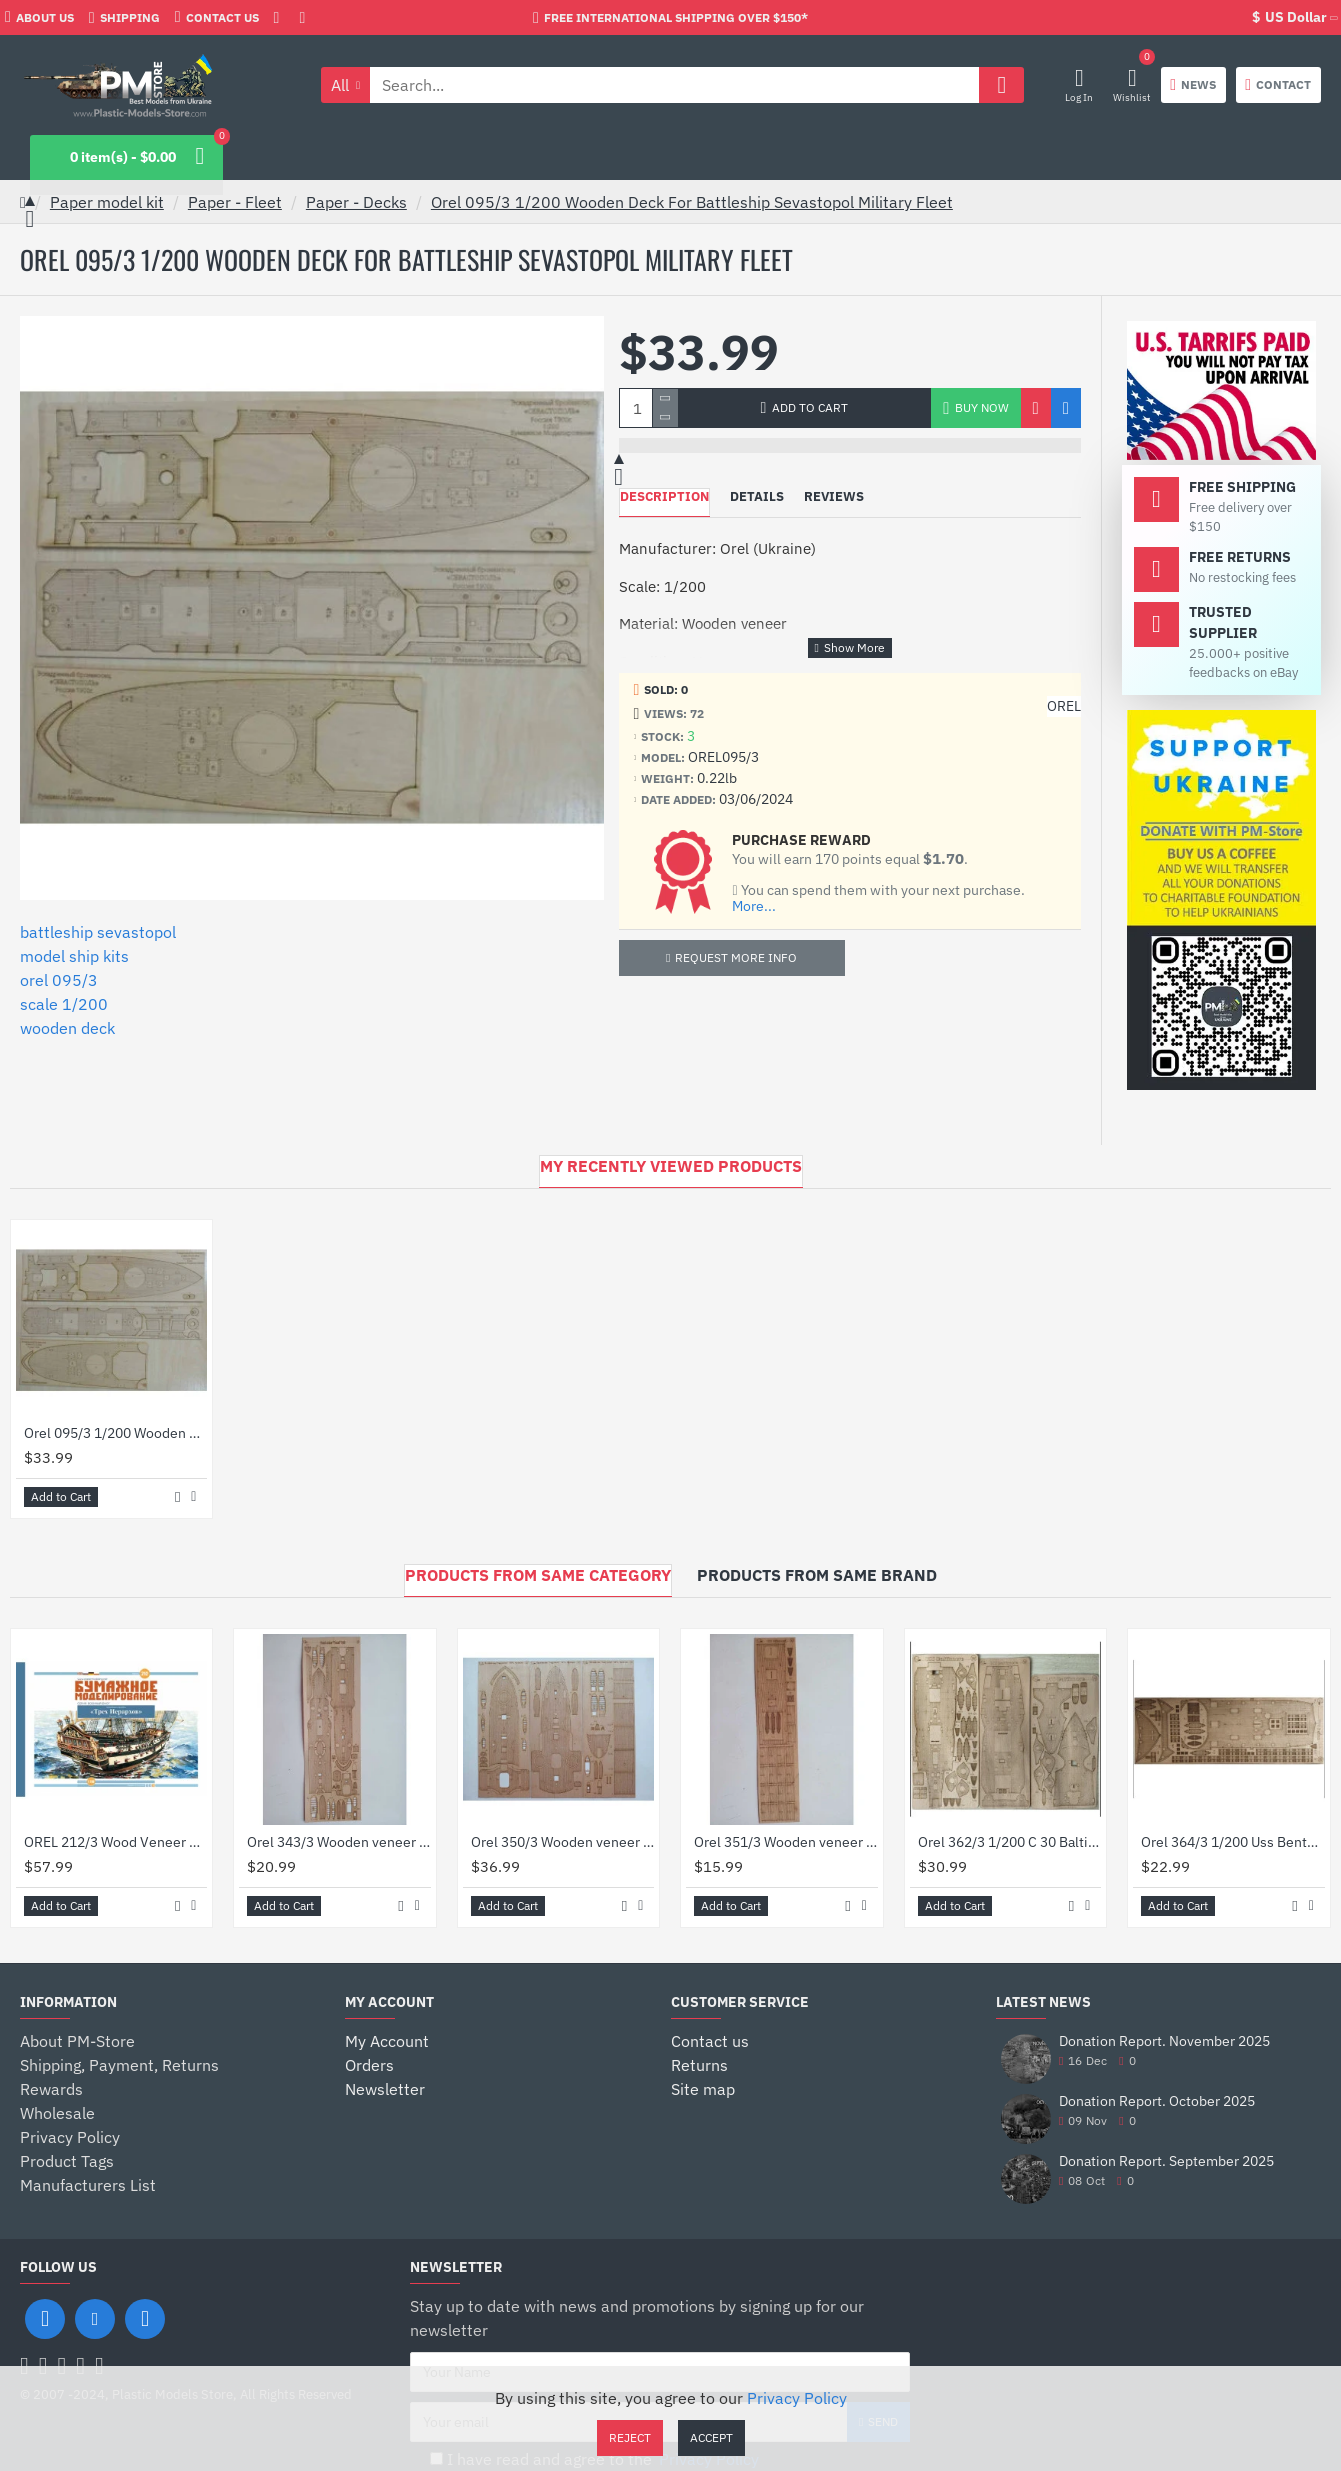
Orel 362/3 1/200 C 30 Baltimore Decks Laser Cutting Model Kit (1009, 1842)
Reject (630, 2437)
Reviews (834, 496)
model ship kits (74, 956)
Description (664, 496)
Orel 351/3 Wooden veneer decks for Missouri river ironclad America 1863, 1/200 (785, 1842)
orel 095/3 (59, 980)
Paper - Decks (356, 202)
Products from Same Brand (817, 1575)
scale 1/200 (64, 1004)
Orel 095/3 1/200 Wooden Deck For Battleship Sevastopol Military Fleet (692, 202)
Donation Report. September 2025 (1166, 2161)
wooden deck (67, 1028)
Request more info (736, 957)
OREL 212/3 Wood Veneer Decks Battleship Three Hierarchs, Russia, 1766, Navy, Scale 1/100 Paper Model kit (115, 1842)
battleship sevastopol (98, 932)
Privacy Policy (797, 2398)
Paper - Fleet (235, 202)
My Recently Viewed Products (671, 1166)
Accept (711, 2437)
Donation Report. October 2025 (1157, 2101)
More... (754, 906)
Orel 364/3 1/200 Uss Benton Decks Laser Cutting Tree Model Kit (1232, 1842)
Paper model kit (107, 202)
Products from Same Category (538, 1575)
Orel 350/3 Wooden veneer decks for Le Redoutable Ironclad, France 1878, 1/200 (562, 1842)
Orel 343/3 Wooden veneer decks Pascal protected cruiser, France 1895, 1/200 (338, 1842)
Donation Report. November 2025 (1164, 2041)
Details (757, 496)
